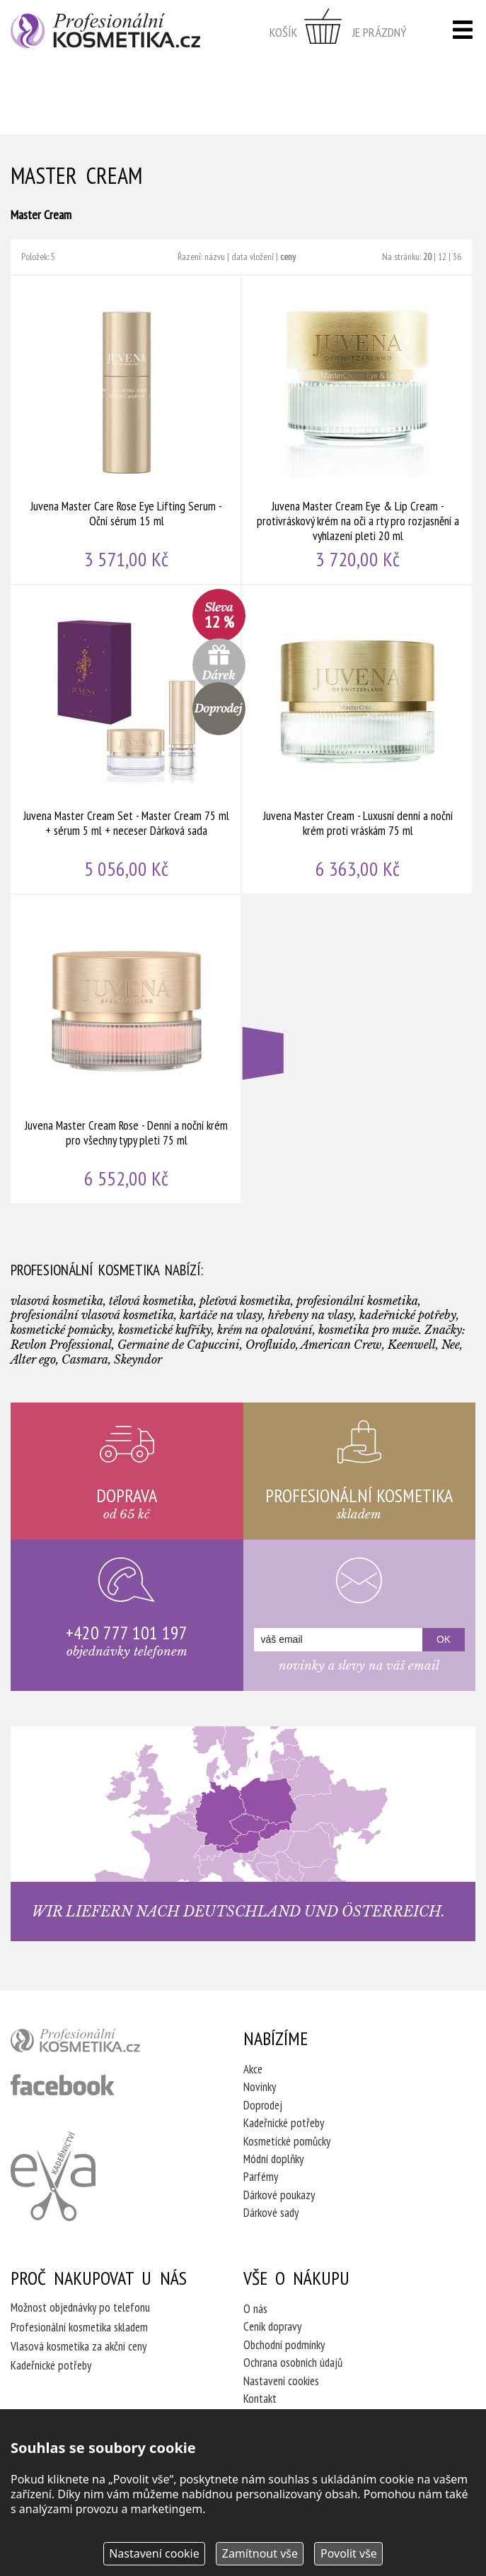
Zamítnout (260, 2553)
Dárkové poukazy (279, 2195)
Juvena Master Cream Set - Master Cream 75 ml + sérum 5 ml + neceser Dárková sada (126, 739)
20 (427, 256)
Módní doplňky (273, 2159)
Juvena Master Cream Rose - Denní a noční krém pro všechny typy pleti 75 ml (126, 1049)
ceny (288, 256)
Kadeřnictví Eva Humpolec (53, 2176)
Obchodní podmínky (284, 2345)
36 (457, 256)
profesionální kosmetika (99, 2043)
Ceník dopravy (272, 2326)
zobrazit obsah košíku (338, 31)
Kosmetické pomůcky (286, 2141)
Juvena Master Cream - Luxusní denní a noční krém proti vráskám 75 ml (357, 739)
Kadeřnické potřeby (283, 2123)
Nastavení (154, 2553)
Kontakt (260, 2398)
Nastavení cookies (281, 2381)
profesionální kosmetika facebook (63, 2084)
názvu (214, 256)
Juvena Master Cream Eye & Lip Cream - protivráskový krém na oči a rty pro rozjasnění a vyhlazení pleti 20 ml (357, 430)
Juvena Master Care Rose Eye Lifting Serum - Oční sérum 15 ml (126, 430)
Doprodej (262, 2105)
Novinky (259, 2087)
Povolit (348, 2553)
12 (442, 256)
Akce (252, 2069)
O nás (255, 2309)
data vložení (252, 256)
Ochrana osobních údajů (292, 2362)
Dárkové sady (271, 2212)
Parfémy (260, 2176)
